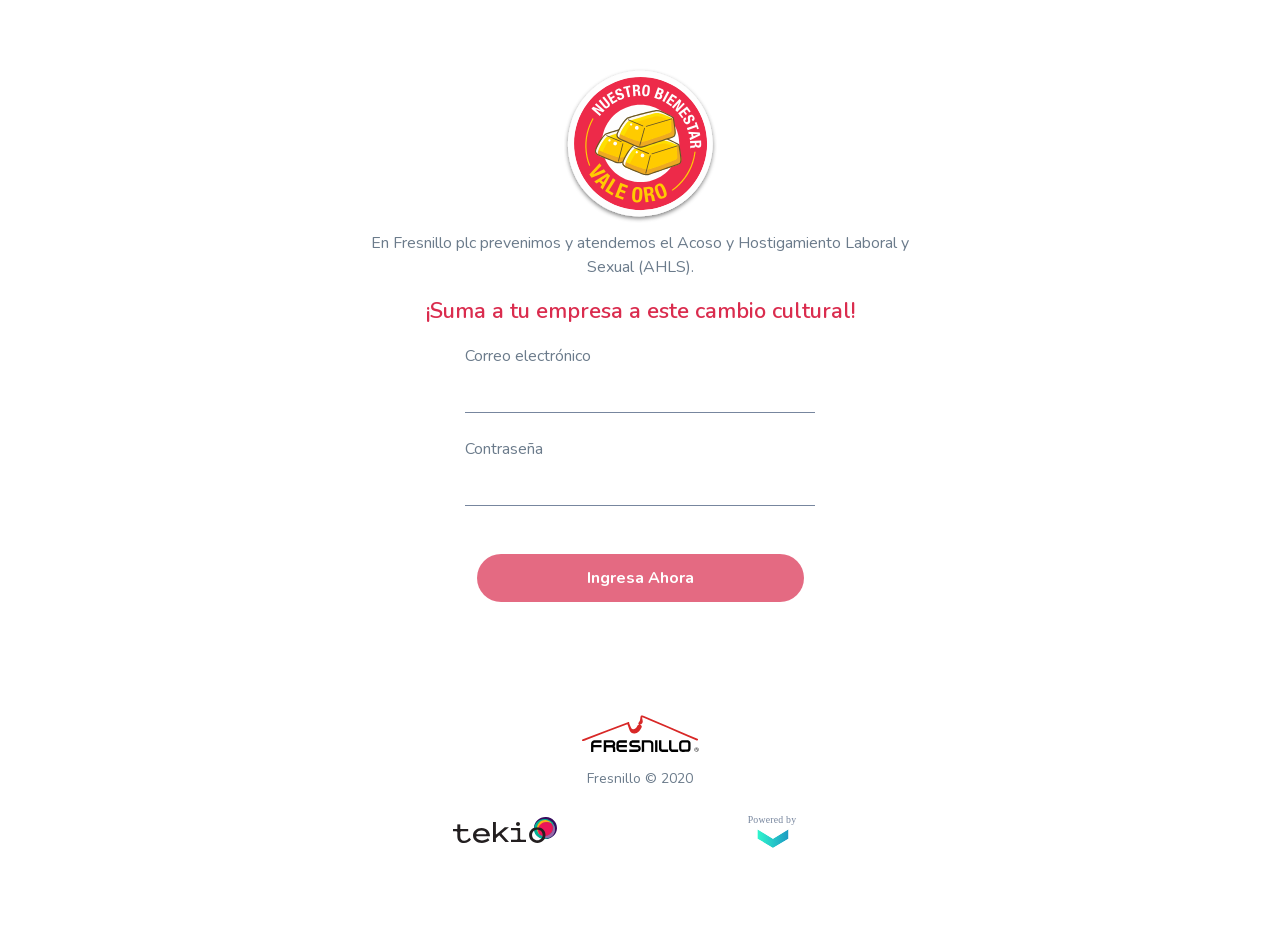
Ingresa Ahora (640, 578)
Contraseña (504, 449)
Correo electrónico (528, 356)
